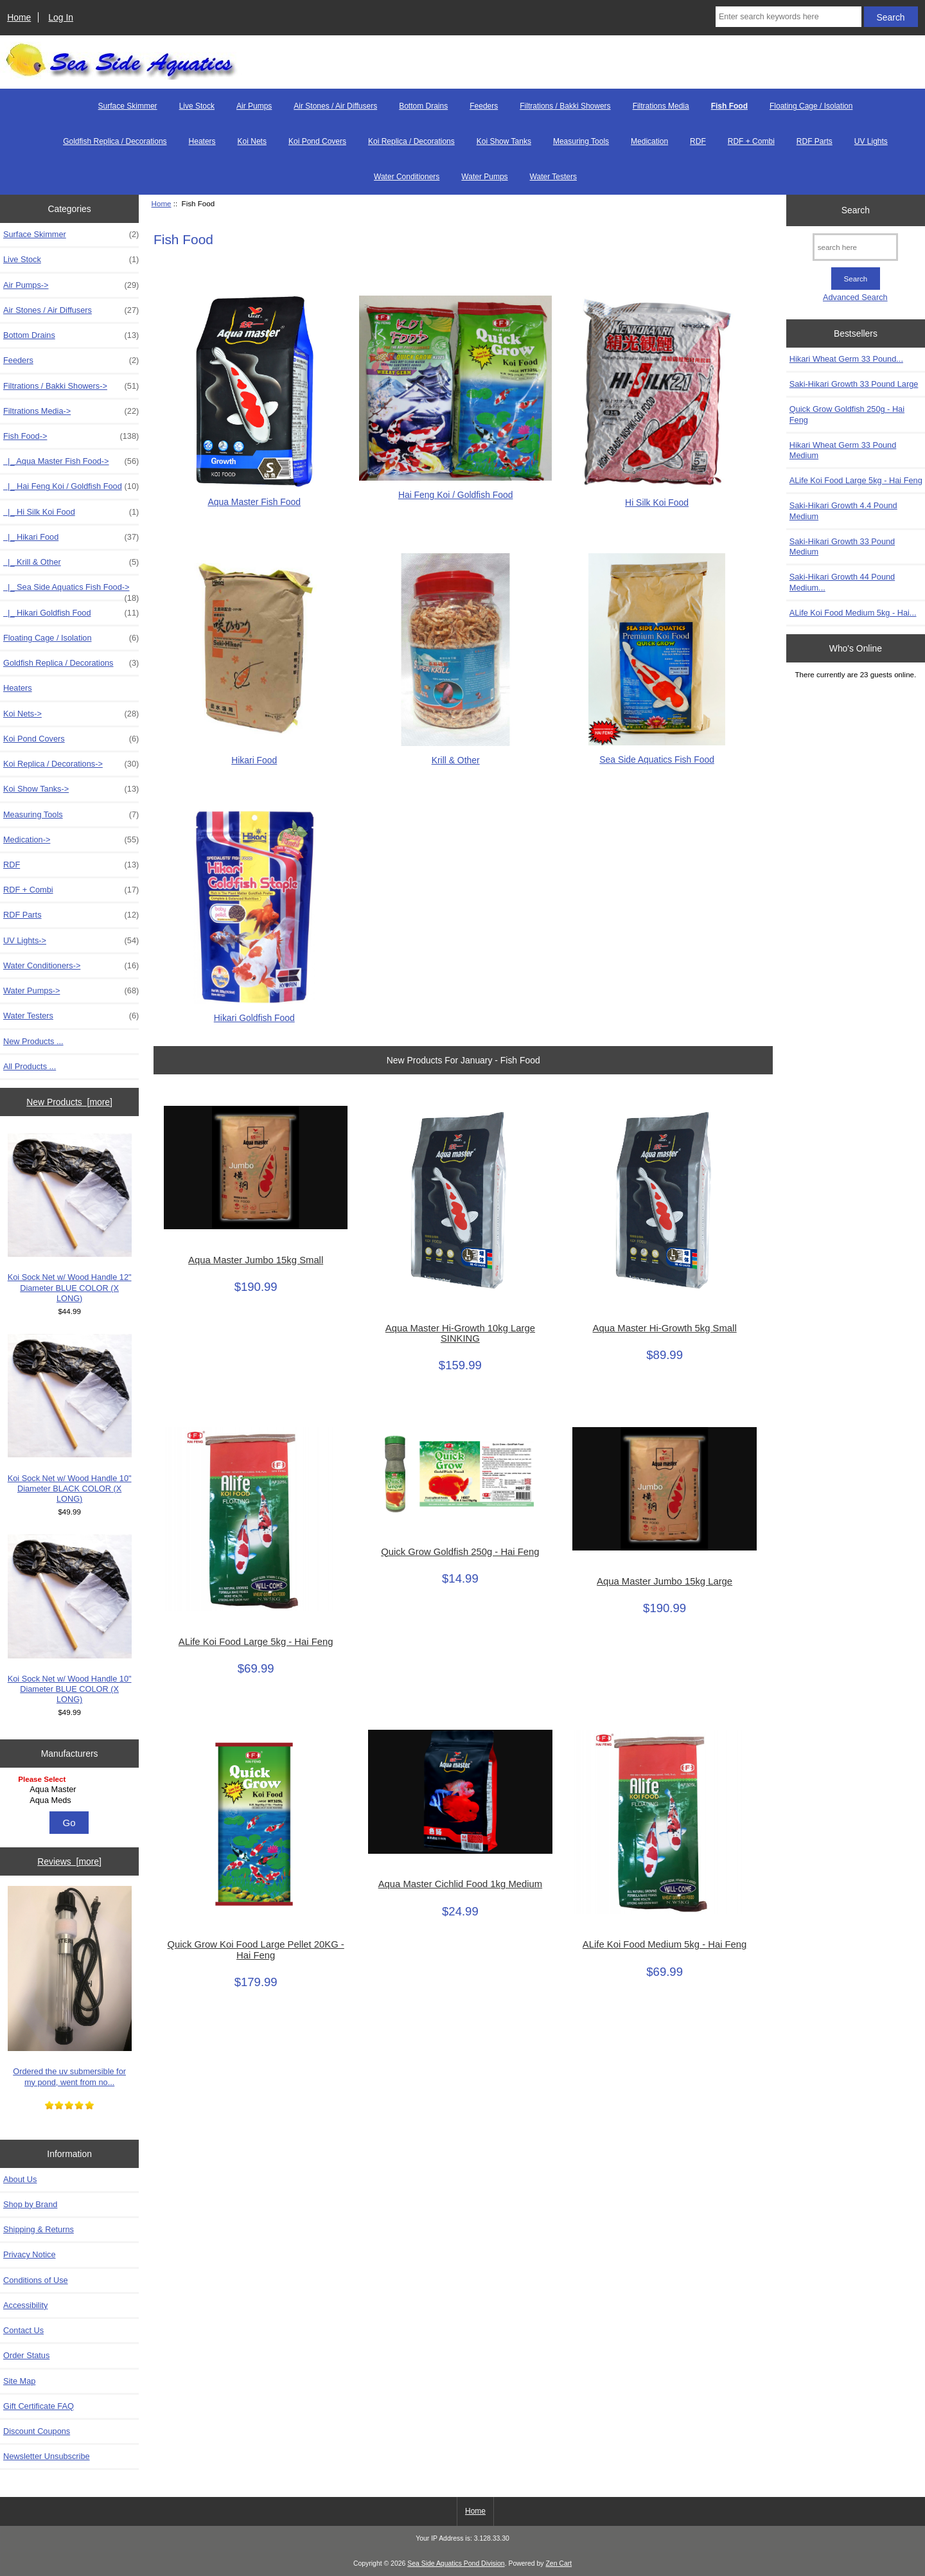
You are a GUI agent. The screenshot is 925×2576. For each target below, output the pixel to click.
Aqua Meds (71, 1800)
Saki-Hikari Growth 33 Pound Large (854, 384)
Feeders (484, 106)
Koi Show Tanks (504, 141)
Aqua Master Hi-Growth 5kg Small (665, 1328)
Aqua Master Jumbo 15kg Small (255, 1260)
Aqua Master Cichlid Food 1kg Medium (460, 1884)
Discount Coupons (36, 2431)
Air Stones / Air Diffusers (335, 106)
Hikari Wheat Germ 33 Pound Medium (843, 450)
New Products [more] (69, 1102)
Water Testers (553, 176)
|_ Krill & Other (71, 562)
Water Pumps (484, 176)
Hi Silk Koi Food (657, 497)
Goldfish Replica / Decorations (114, 141)
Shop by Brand (30, 2204)
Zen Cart (558, 2563)
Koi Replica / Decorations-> (71, 764)
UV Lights (871, 141)
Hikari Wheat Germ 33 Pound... (846, 359)
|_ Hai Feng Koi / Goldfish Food (71, 486)
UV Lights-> (71, 941)
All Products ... (29, 1066)
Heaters (202, 141)
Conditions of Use (35, 2280)
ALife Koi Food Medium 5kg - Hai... (853, 612)
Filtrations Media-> (71, 411)
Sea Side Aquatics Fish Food (656, 754)
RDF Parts (815, 141)
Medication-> (71, 840)
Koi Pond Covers (317, 141)
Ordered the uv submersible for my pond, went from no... (70, 1986)
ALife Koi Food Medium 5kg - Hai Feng (665, 1944)
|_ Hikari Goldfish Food (71, 613)
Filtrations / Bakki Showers (565, 106)
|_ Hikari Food (71, 537)
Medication (649, 141)
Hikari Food (254, 754)
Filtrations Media (661, 106)
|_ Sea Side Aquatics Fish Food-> (71, 590)
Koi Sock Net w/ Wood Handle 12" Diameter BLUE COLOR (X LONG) (70, 1218)
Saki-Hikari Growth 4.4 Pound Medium (843, 510)
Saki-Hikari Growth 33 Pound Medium (842, 546)
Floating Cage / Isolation (811, 106)
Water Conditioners (406, 176)
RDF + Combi (751, 141)
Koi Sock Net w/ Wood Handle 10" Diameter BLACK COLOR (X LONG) (70, 1419)
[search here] (855, 247)
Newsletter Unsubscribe (46, 2456)
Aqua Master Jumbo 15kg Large (664, 1581)
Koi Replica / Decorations (411, 141)
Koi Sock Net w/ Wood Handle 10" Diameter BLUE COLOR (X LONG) (70, 1619)
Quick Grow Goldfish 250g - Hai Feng (460, 1552)
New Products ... (33, 1041)
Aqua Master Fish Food (254, 496)
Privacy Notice (29, 2254)
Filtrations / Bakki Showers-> (71, 386)
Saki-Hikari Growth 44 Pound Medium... (842, 582)
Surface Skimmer (127, 106)
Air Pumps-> (71, 285)
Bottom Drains (423, 106)
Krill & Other (455, 754)
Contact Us (23, 2330)
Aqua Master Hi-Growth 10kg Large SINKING (460, 1333)
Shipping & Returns (38, 2229)
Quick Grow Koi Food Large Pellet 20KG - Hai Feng (256, 1949)
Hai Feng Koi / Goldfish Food (455, 489)
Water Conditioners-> (71, 966)
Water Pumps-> (71, 991)
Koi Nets (252, 141)
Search (855, 210)
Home (19, 17)
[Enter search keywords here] (788, 16)
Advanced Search (855, 297)
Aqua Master (71, 1789)
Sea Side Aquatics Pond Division (455, 2563)
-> (71, 436)
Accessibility (25, 2305)
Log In (60, 17)
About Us (20, 2179)
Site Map (19, 2381)
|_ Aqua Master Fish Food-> (71, 461)
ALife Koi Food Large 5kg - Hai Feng (256, 1642)
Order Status (26, 2355)
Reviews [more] (69, 1861)
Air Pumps (254, 106)
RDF (698, 141)
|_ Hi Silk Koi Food (71, 512)
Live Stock (197, 106)
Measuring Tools (581, 141)
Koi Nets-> (71, 714)
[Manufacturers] (69, 1790)
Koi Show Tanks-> (71, 789)
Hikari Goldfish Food (254, 1012)
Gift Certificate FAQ (38, 2406)
